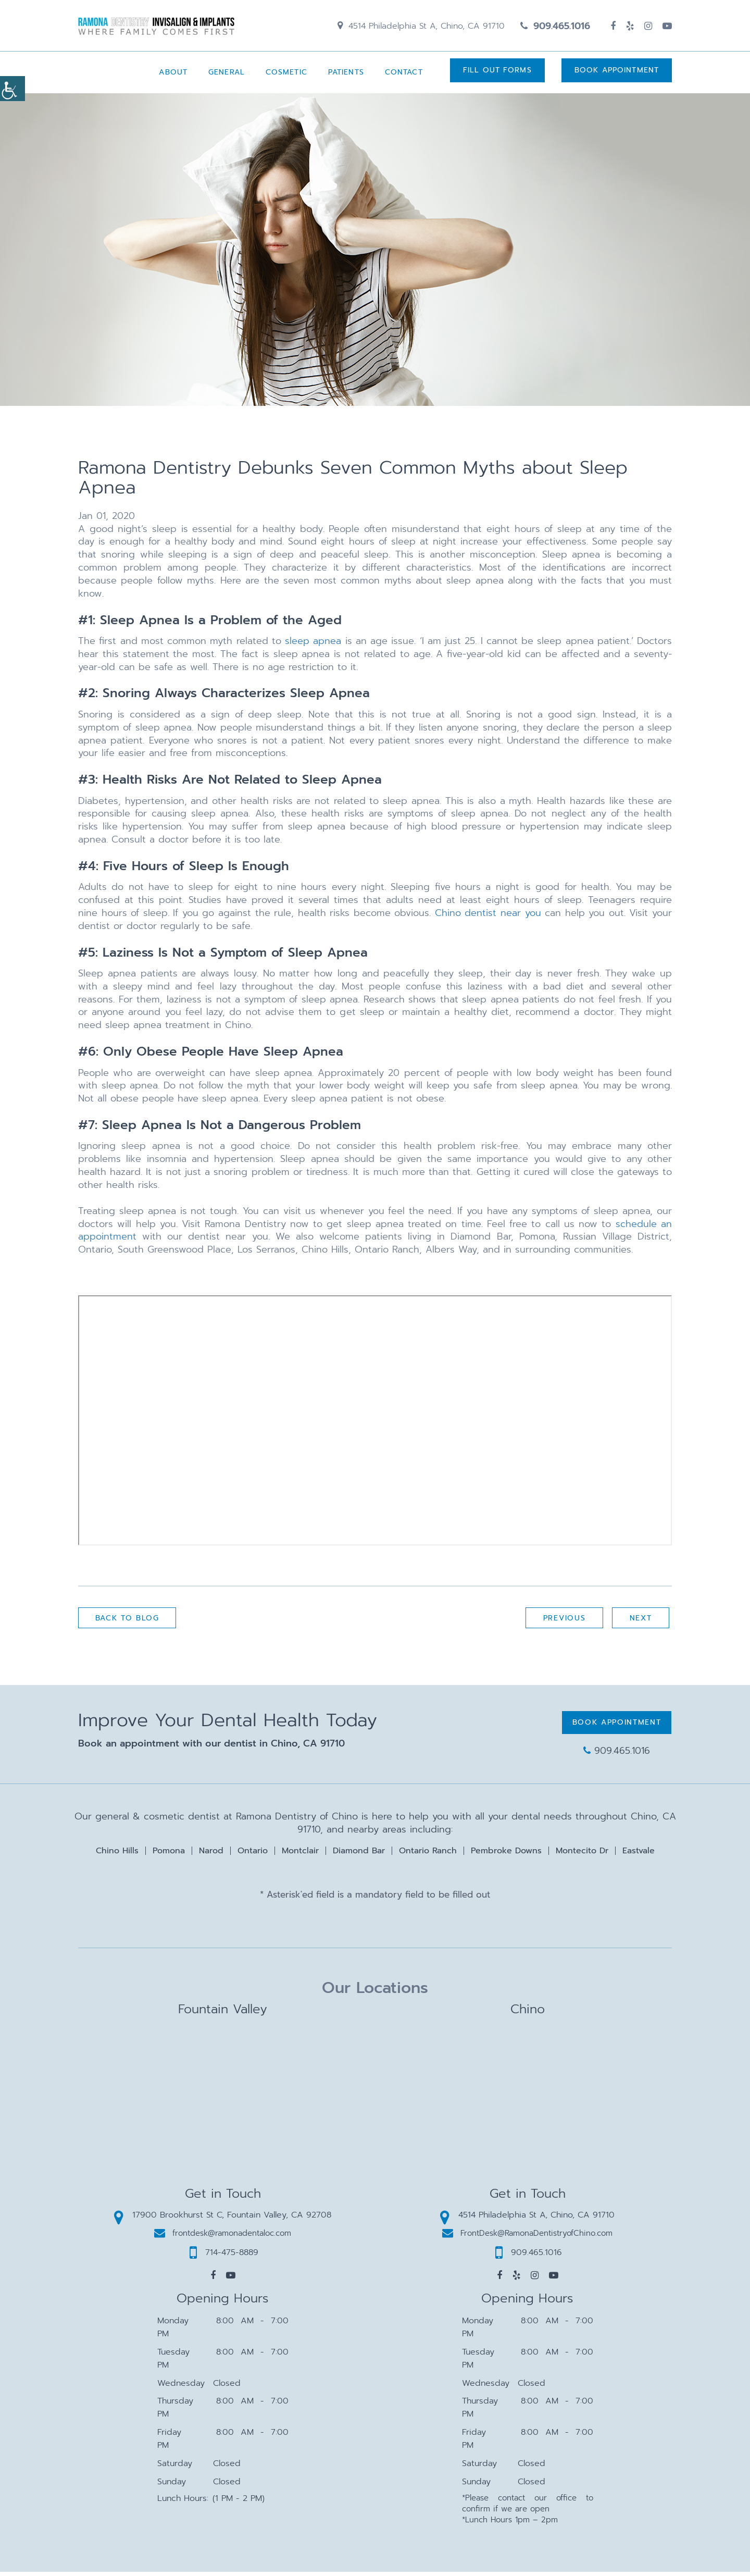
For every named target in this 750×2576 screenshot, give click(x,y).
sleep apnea (313, 645)
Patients (341, 76)
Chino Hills (117, 1854)
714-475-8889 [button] (224, 2256)
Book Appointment (616, 76)
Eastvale (638, 1854)
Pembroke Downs (506, 1854)
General (222, 76)
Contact (399, 76)
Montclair (300, 1854)
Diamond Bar (359, 1854)
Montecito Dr (582, 1854)
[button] (213, 2279)
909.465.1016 (555, 27)
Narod (211, 1854)
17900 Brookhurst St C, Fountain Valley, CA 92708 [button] (222, 2218)
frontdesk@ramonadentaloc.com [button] (222, 2237)
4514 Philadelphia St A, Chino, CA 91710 (421, 27)
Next (639, 1622)
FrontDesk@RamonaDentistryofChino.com (527, 2237)
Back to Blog (129, 1622)
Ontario (253, 1854)
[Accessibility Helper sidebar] (12, 88)
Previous (561, 1622)
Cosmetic (282, 76)
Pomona (169, 1854)
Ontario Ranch (428, 1854)
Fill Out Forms (494, 76)
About (168, 76)
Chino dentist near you (488, 917)
